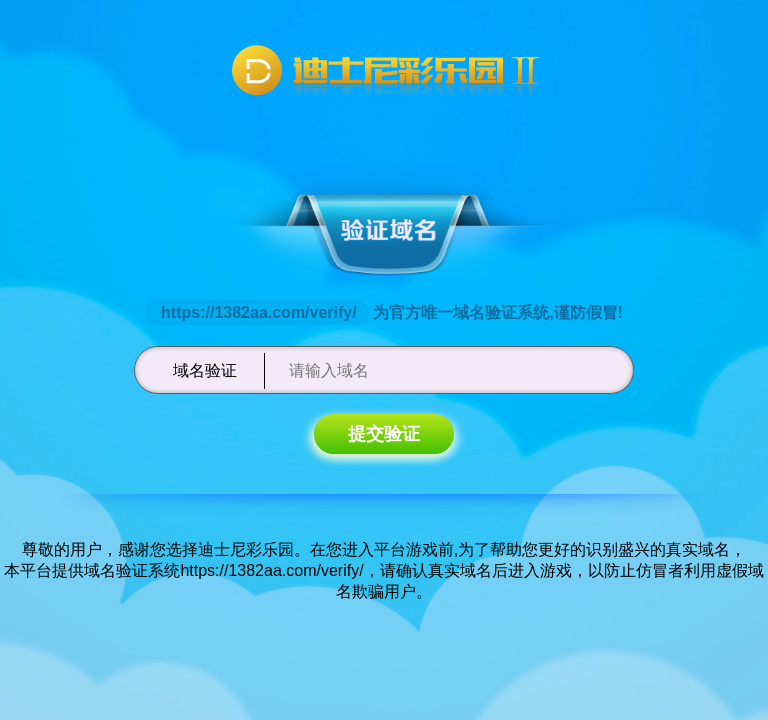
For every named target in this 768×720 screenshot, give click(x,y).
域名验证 (205, 370)
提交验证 (384, 434)
